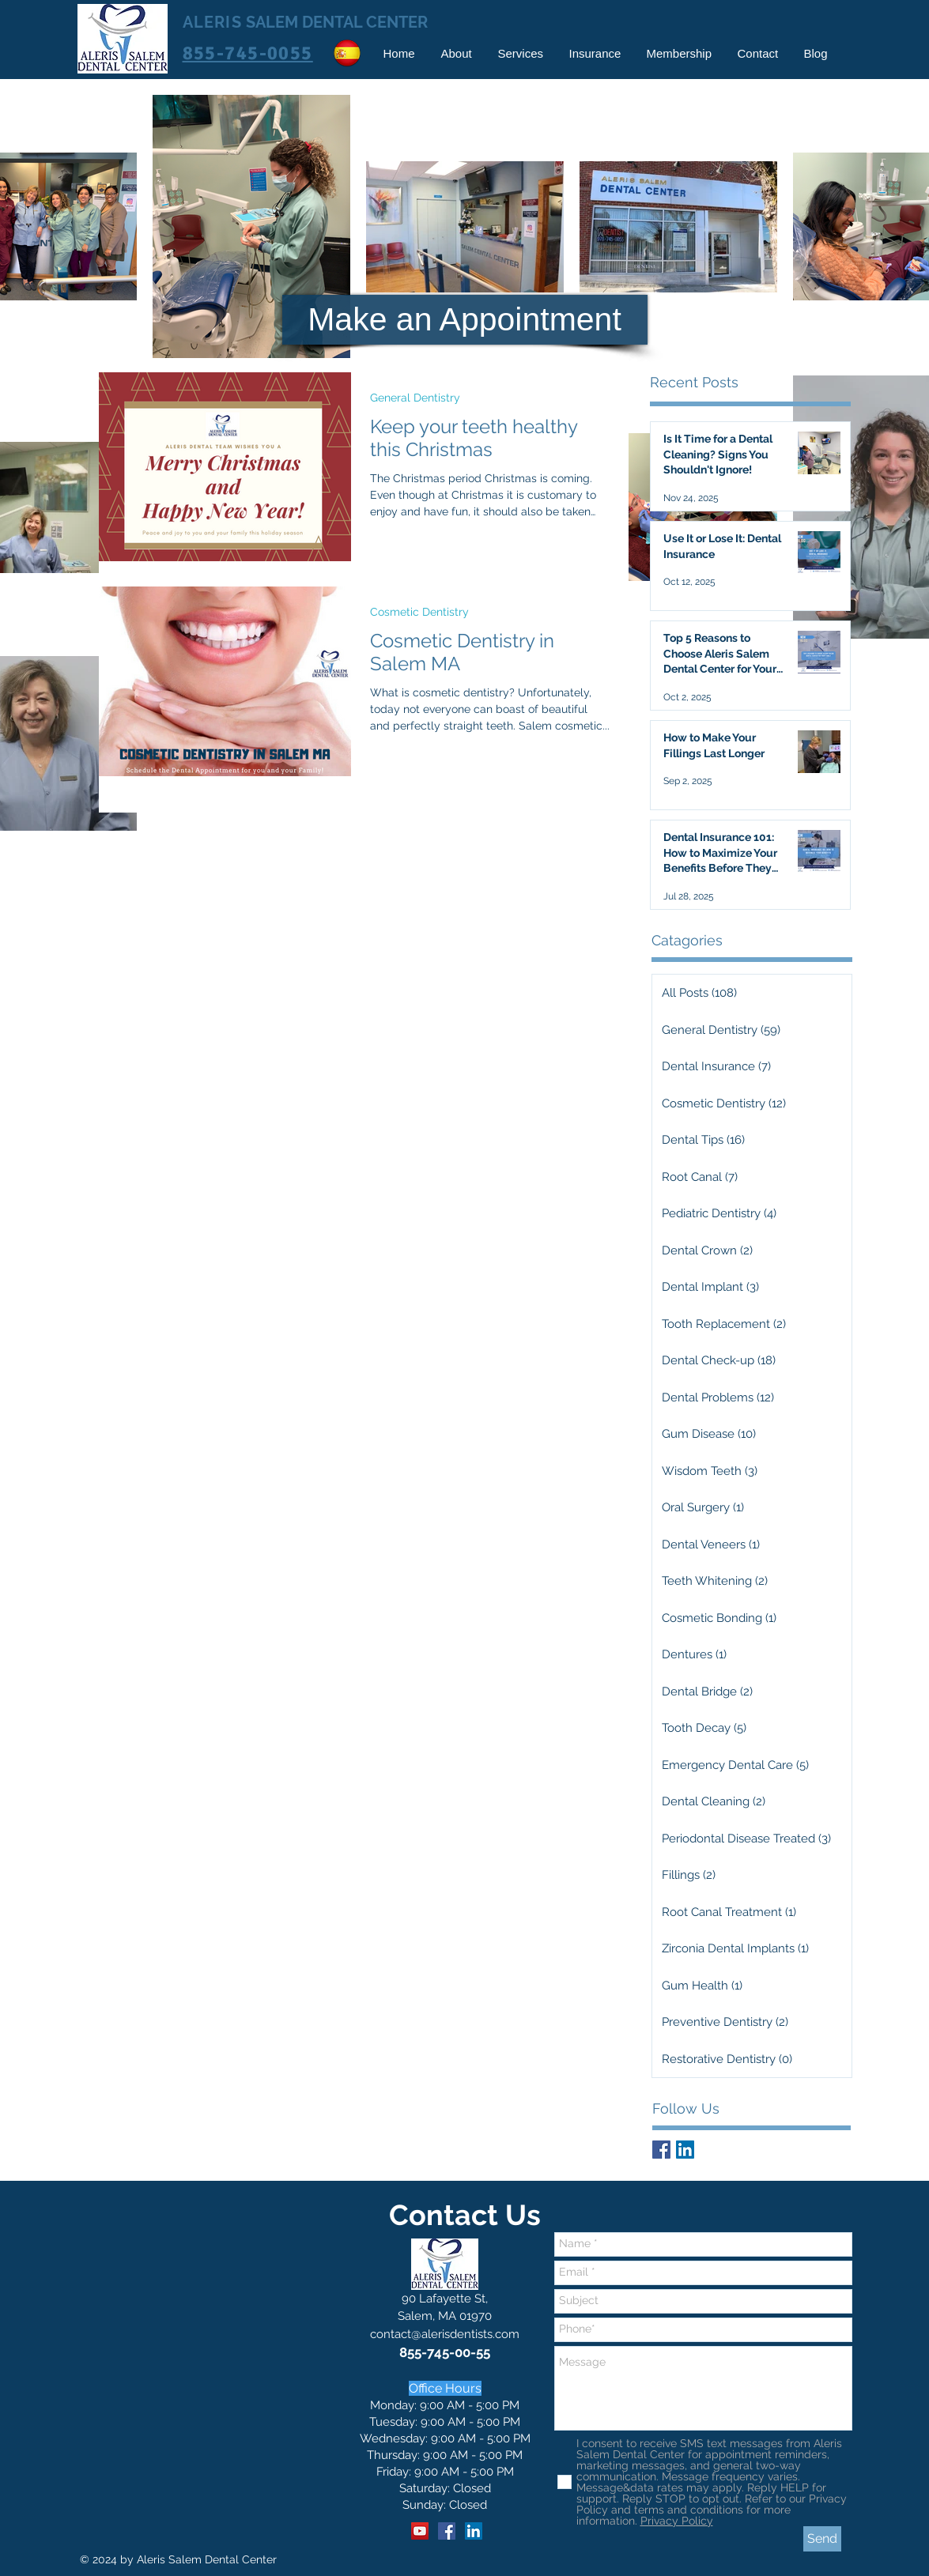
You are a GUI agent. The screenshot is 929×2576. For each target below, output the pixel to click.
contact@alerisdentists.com (444, 2334)
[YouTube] (420, 2531)
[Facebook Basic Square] (661, 2149)
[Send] (822, 2538)
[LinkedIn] (473, 2531)
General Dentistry (415, 397)
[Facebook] (446, 2531)
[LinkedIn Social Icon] (685, 2149)
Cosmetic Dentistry (419, 611)
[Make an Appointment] (465, 320)
